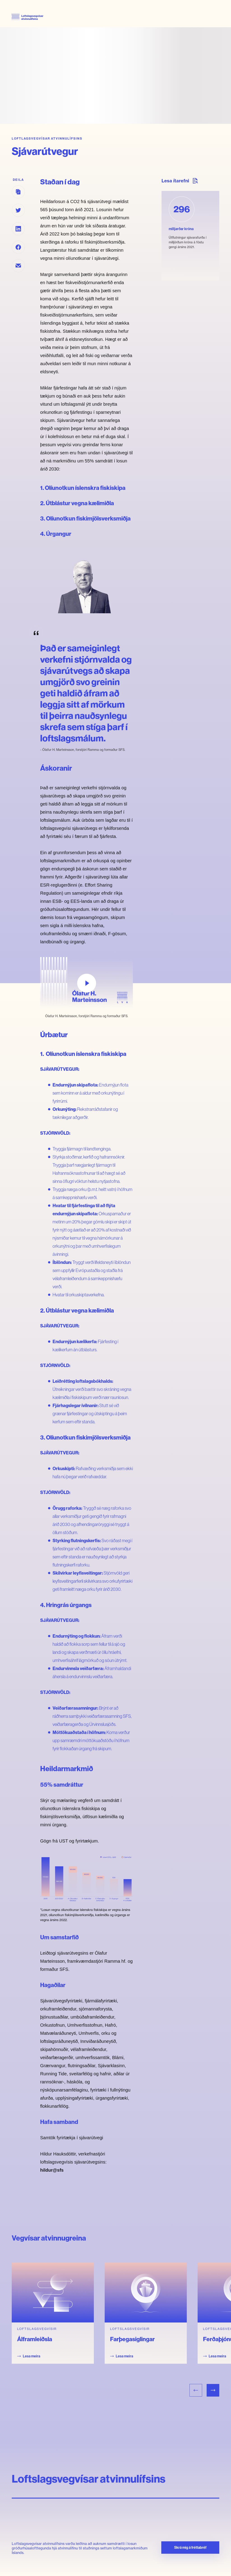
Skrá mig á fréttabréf (190, 2547)
